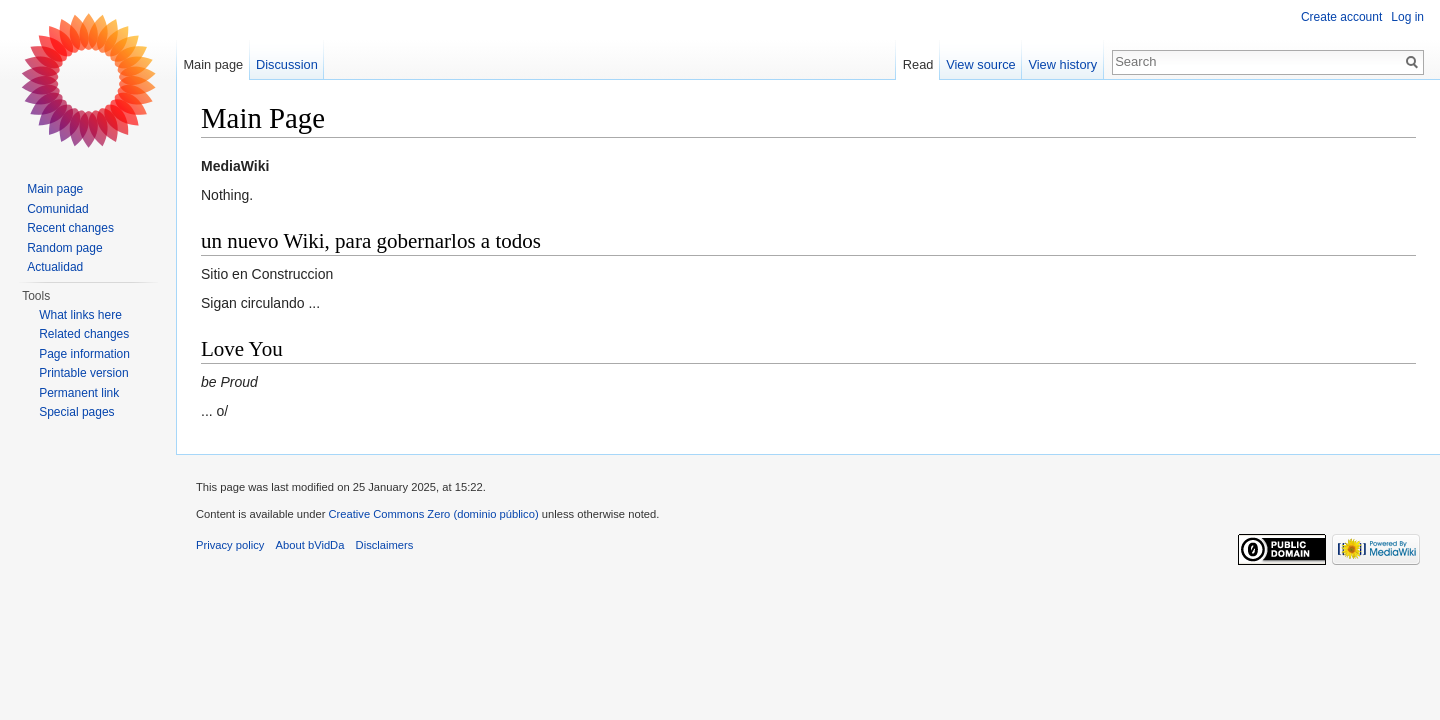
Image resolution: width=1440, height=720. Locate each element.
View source (980, 64)
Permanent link (79, 393)
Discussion (287, 64)
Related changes (84, 334)
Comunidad (57, 209)
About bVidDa (310, 545)
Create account (1341, 17)
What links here (80, 315)
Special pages (76, 412)
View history (1062, 64)
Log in (1407, 17)
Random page (64, 248)
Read (918, 64)
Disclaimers (385, 545)
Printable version (83, 373)
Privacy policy (230, 545)
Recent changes (70, 228)
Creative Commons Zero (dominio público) (433, 514)
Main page (213, 64)
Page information (84, 354)
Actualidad (55, 267)
